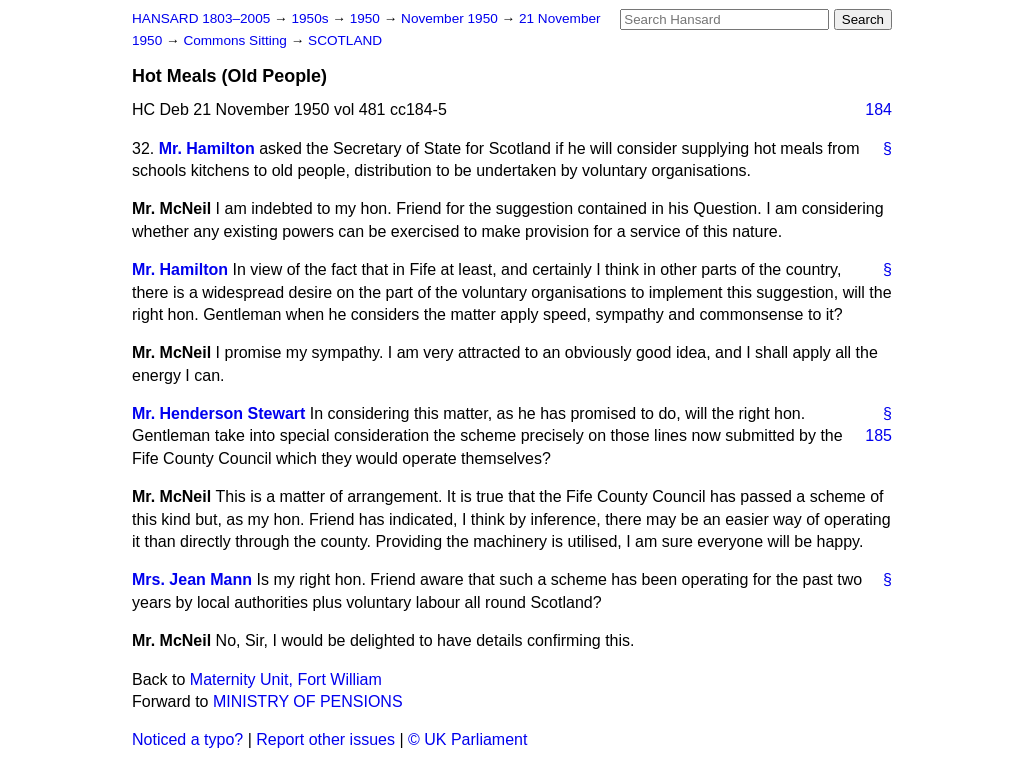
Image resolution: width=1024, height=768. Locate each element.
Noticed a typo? (187, 739)
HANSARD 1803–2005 (201, 18)
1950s (311, 18)
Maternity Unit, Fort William (286, 679)
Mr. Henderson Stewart (218, 413)
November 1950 (451, 18)
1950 (367, 18)
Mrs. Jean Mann (192, 579)
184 (878, 109)
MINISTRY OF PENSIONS (308, 701)
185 (878, 435)
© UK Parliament (467, 739)
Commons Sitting (236, 40)
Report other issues (325, 739)
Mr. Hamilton (207, 148)
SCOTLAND (345, 40)
